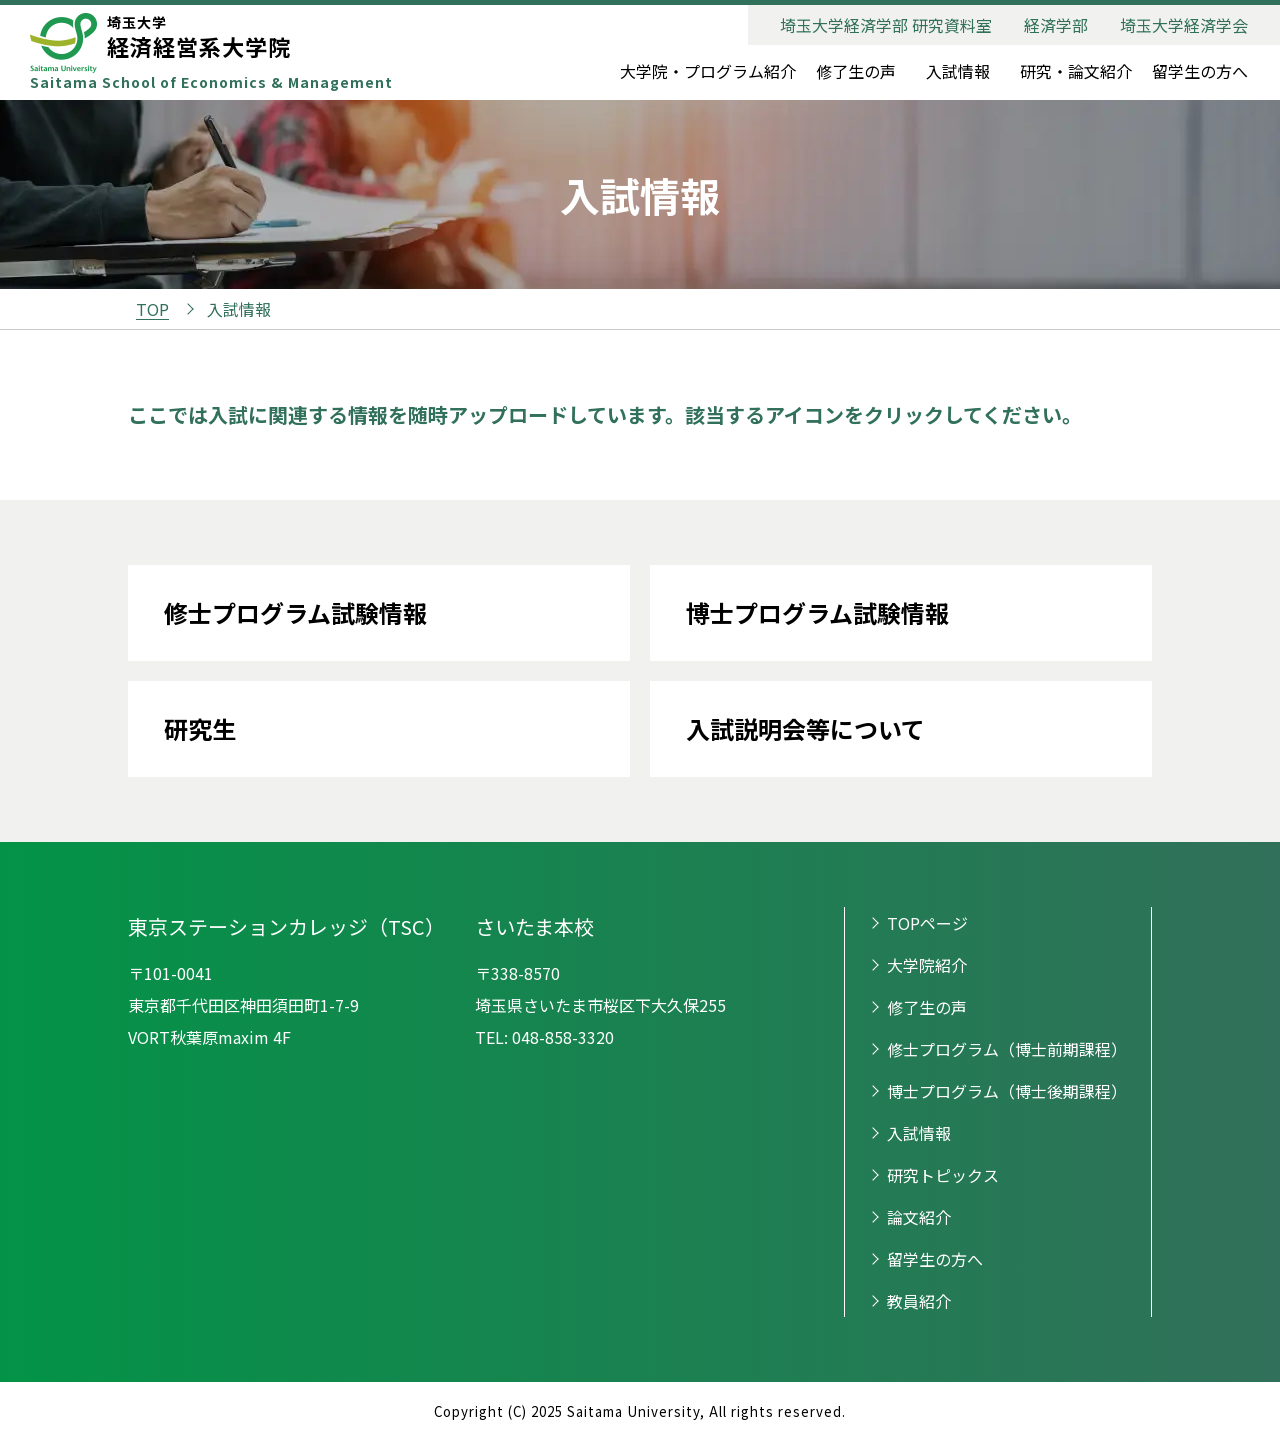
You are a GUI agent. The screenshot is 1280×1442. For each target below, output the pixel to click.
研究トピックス (943, 1175)
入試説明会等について (805, 728)
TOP (152, 309)
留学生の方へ (1200, 71)
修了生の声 (856, 71)
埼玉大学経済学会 (1184, 25)
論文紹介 (919, 1217)
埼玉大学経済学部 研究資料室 (886, 25)
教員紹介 (919, 1301)
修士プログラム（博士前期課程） (1007, 1049)
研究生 (200, 728)
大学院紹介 (927, 965)
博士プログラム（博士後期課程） (1007, 1091)
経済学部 (1056, 25)
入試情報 (958, 71)
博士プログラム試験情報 (817, 612)
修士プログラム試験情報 (295, 612)
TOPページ (927, 923)
